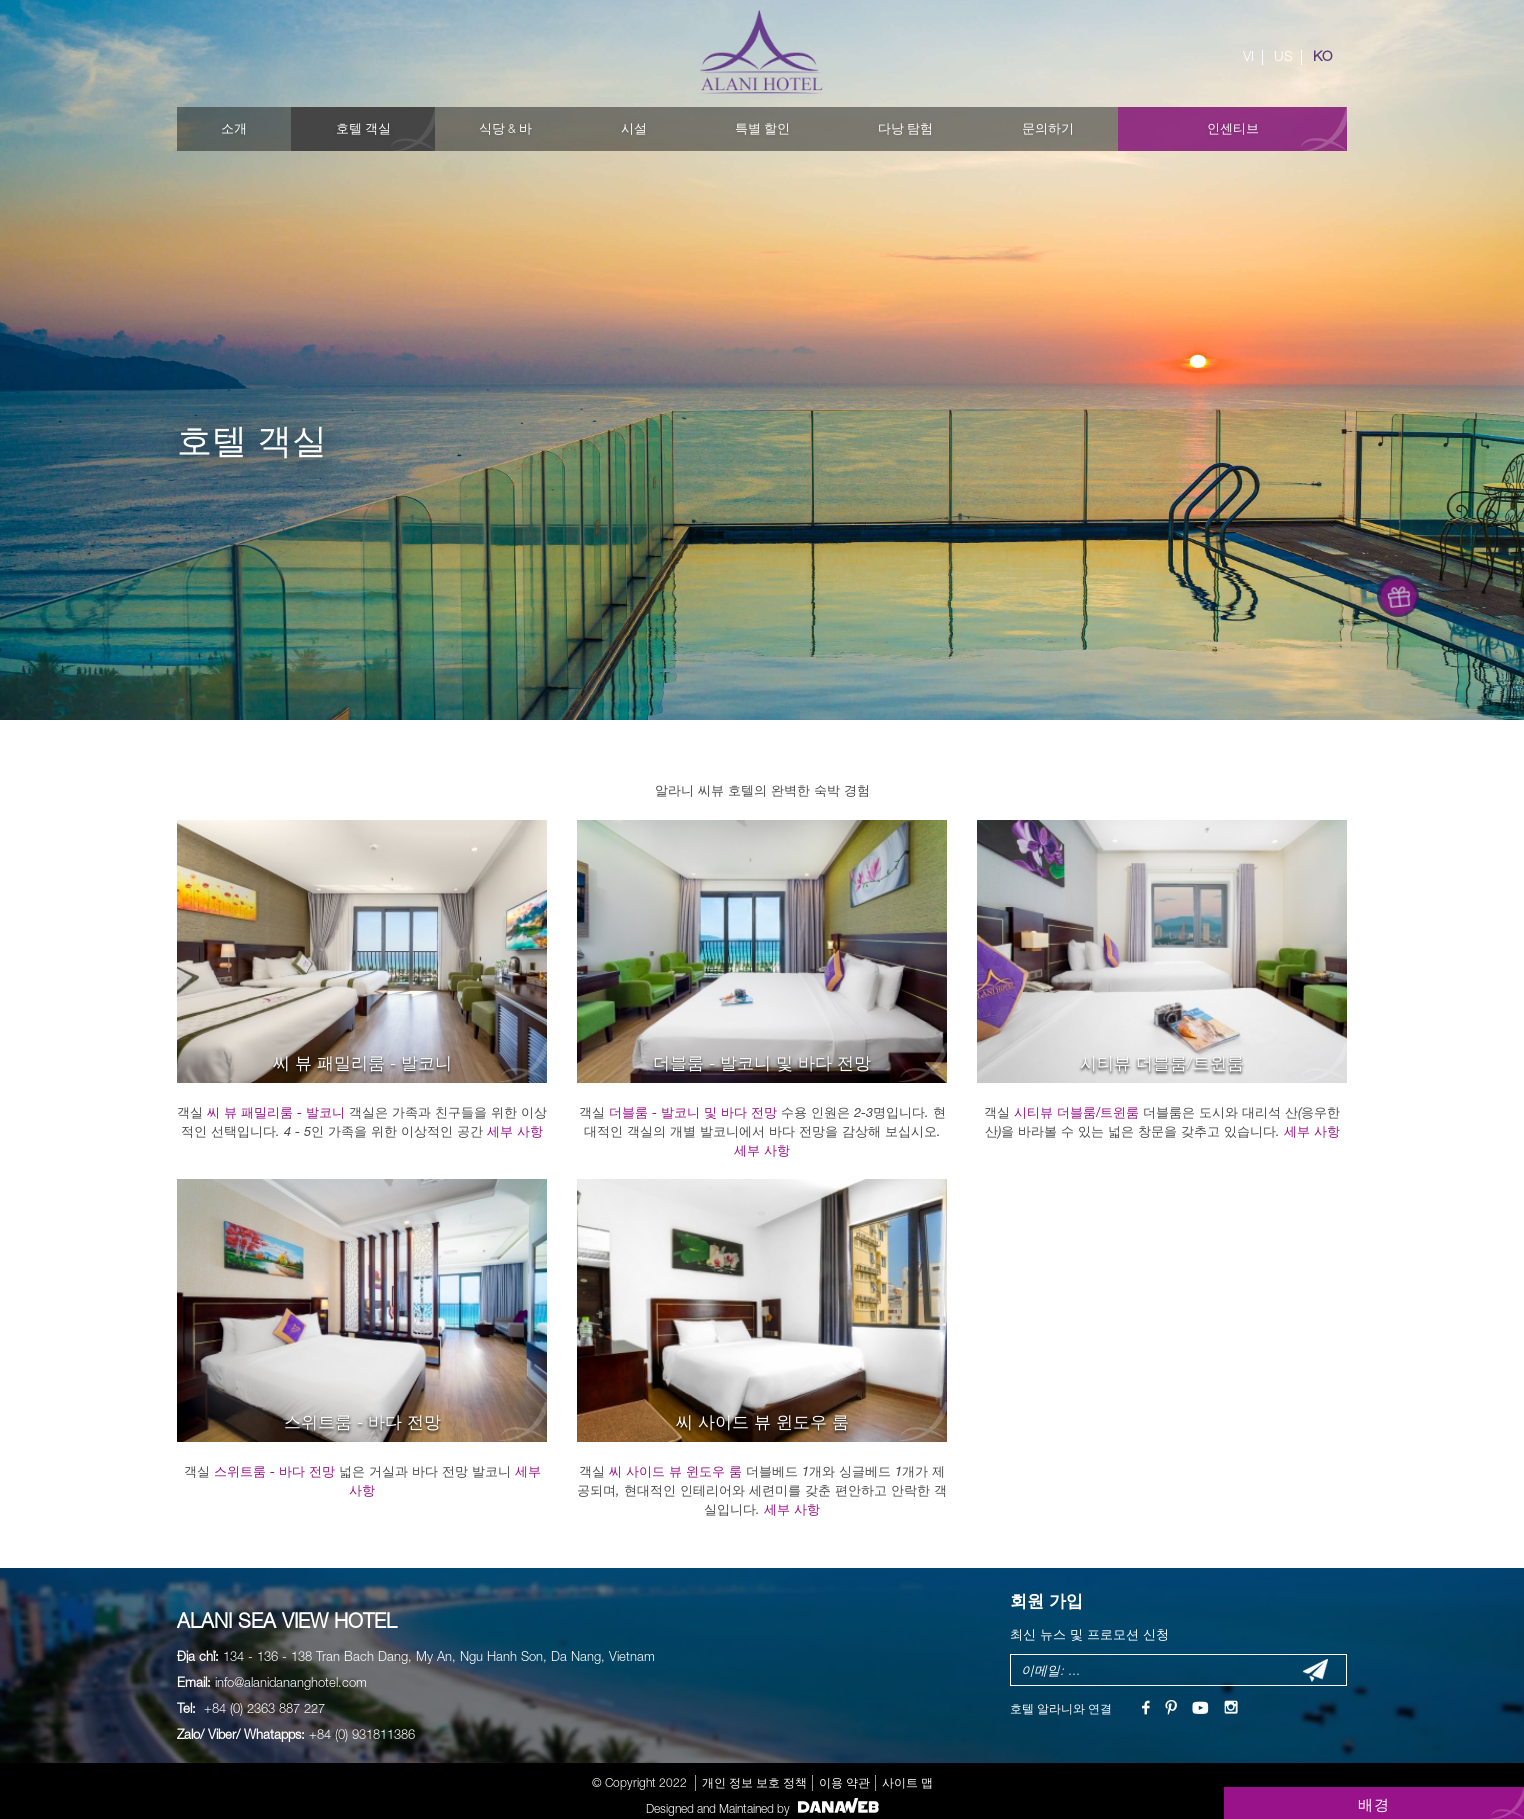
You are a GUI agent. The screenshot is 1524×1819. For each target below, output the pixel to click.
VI (1248, 56)
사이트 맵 (907, 1782)
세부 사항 (515, 1131)
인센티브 (1233, 128)
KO (1322, 56)
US (1283, 56)
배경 (1374, 1804)
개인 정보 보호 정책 (754, 1782)
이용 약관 (844, 1782)
